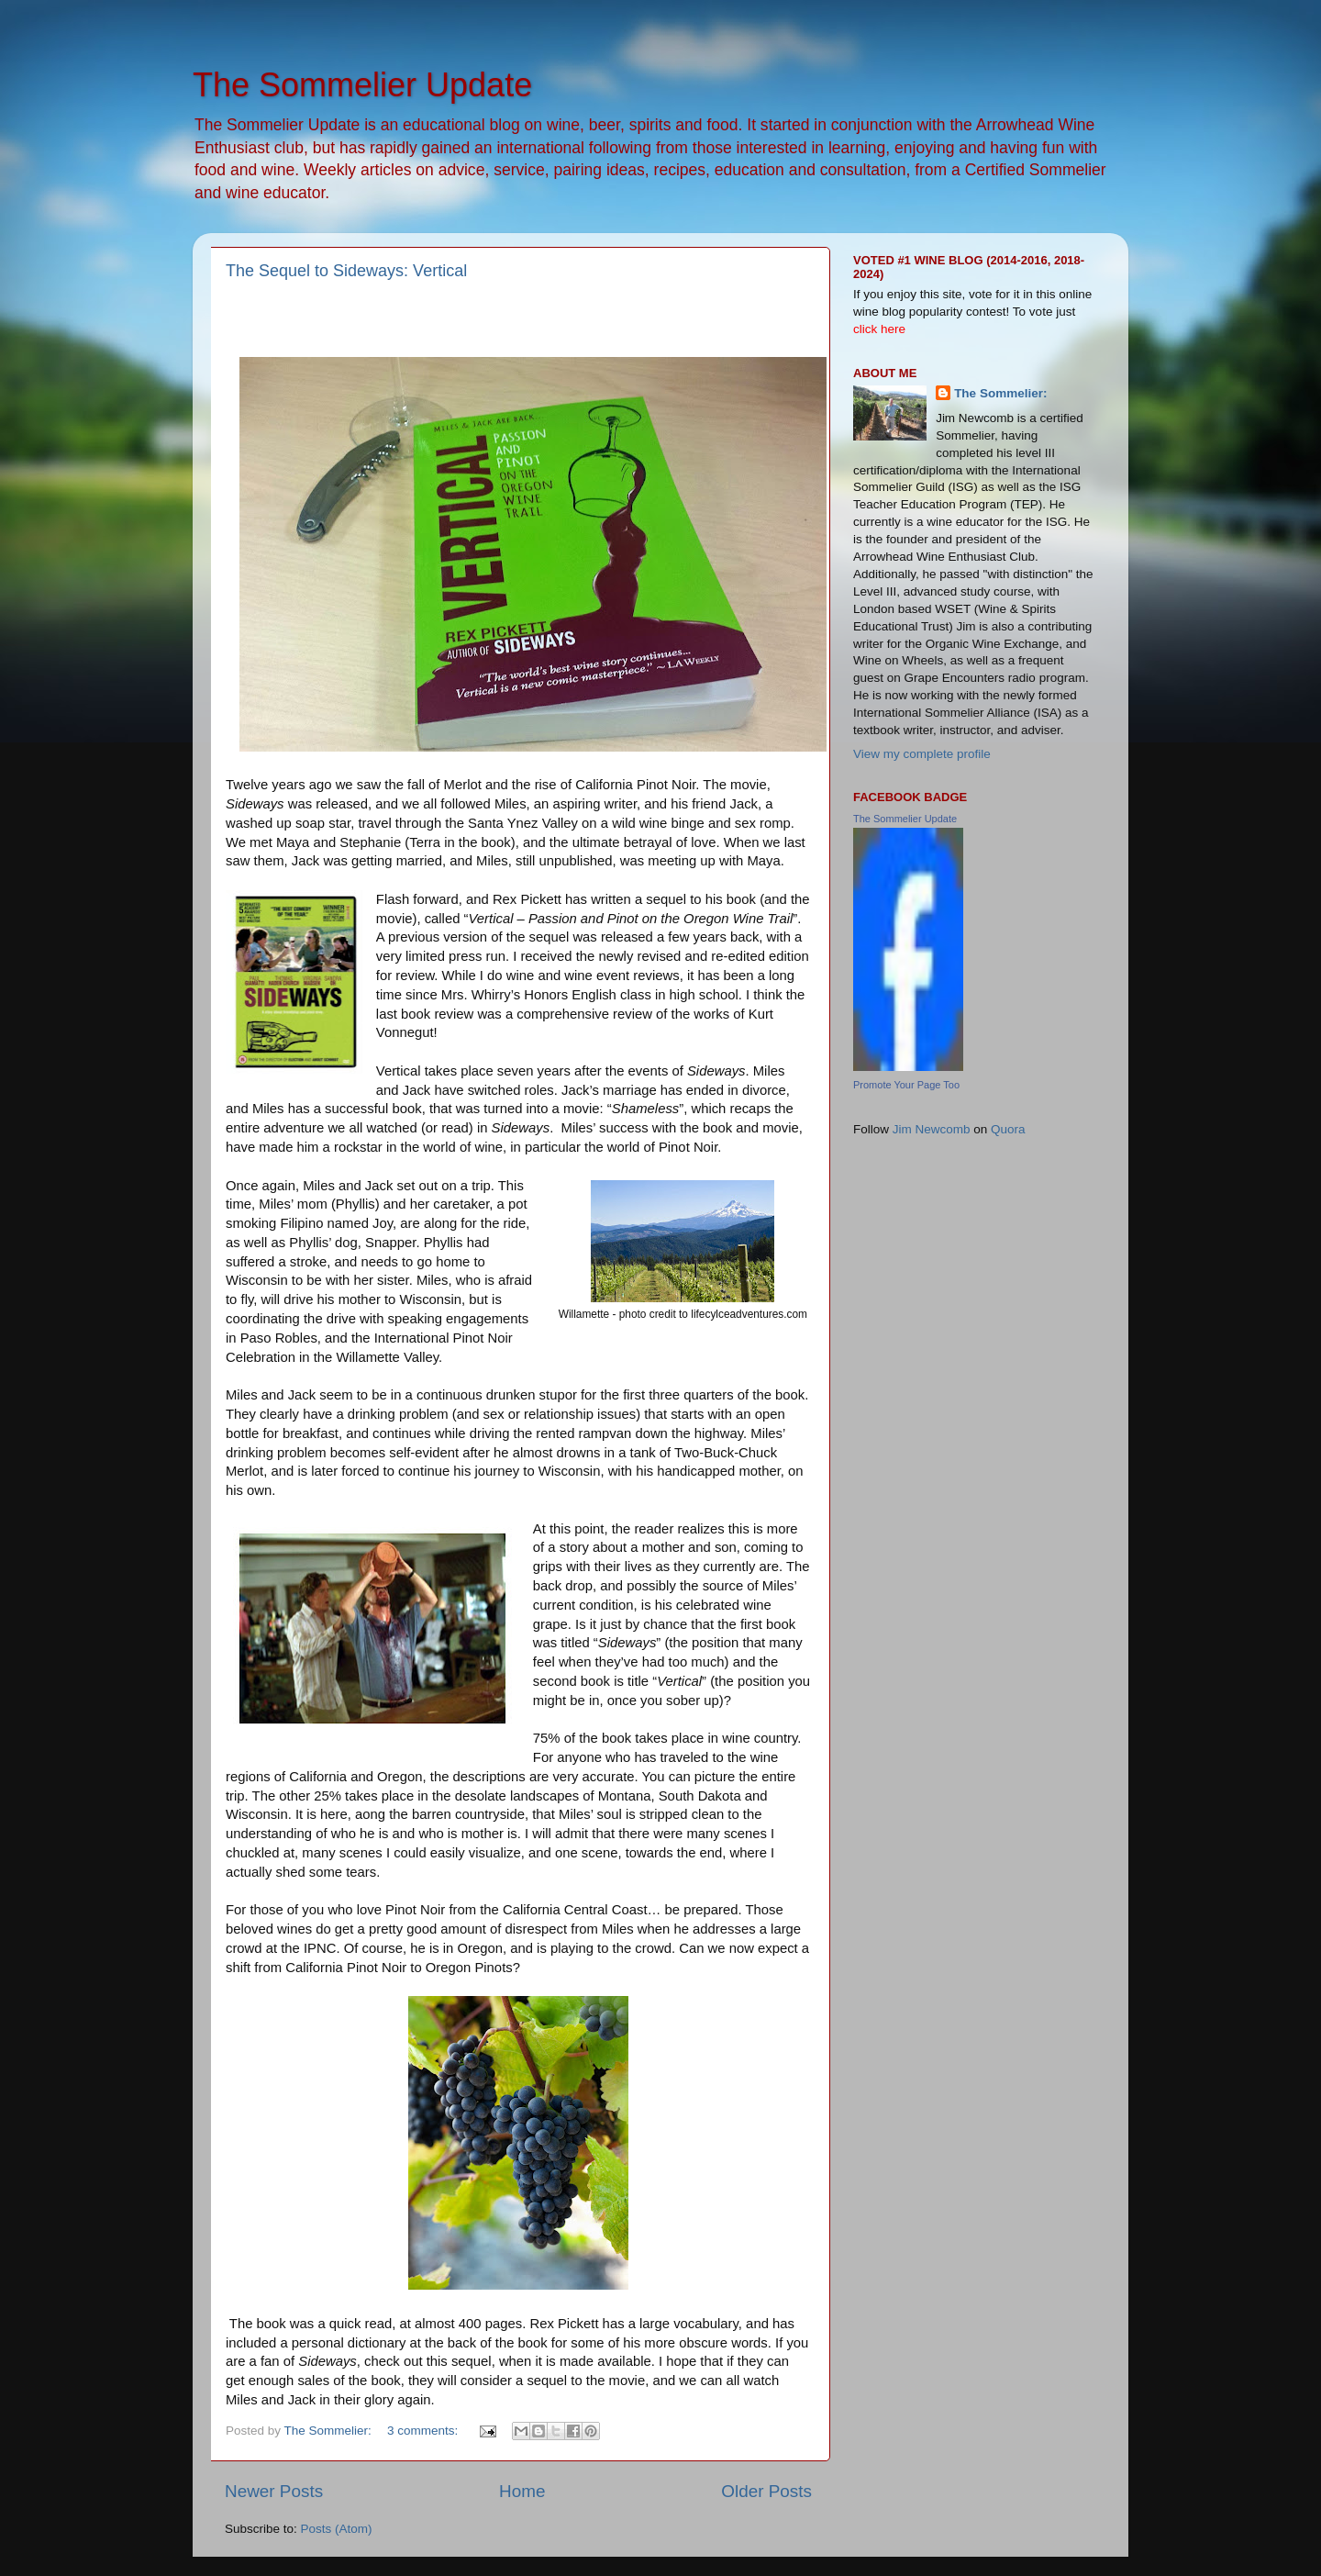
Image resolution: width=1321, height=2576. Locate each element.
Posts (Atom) (336, 2529)
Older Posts (766, 2491)
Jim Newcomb (932, 1129)
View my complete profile (922, 754)
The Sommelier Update (362, 85)
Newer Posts (274, 2491)
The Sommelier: (1000, 393)
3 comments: (424, 2430)
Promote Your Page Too (906, 1084)
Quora (1008, 1129)
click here (879, 329)
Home (522, 2491)
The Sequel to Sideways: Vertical (346, 271)
